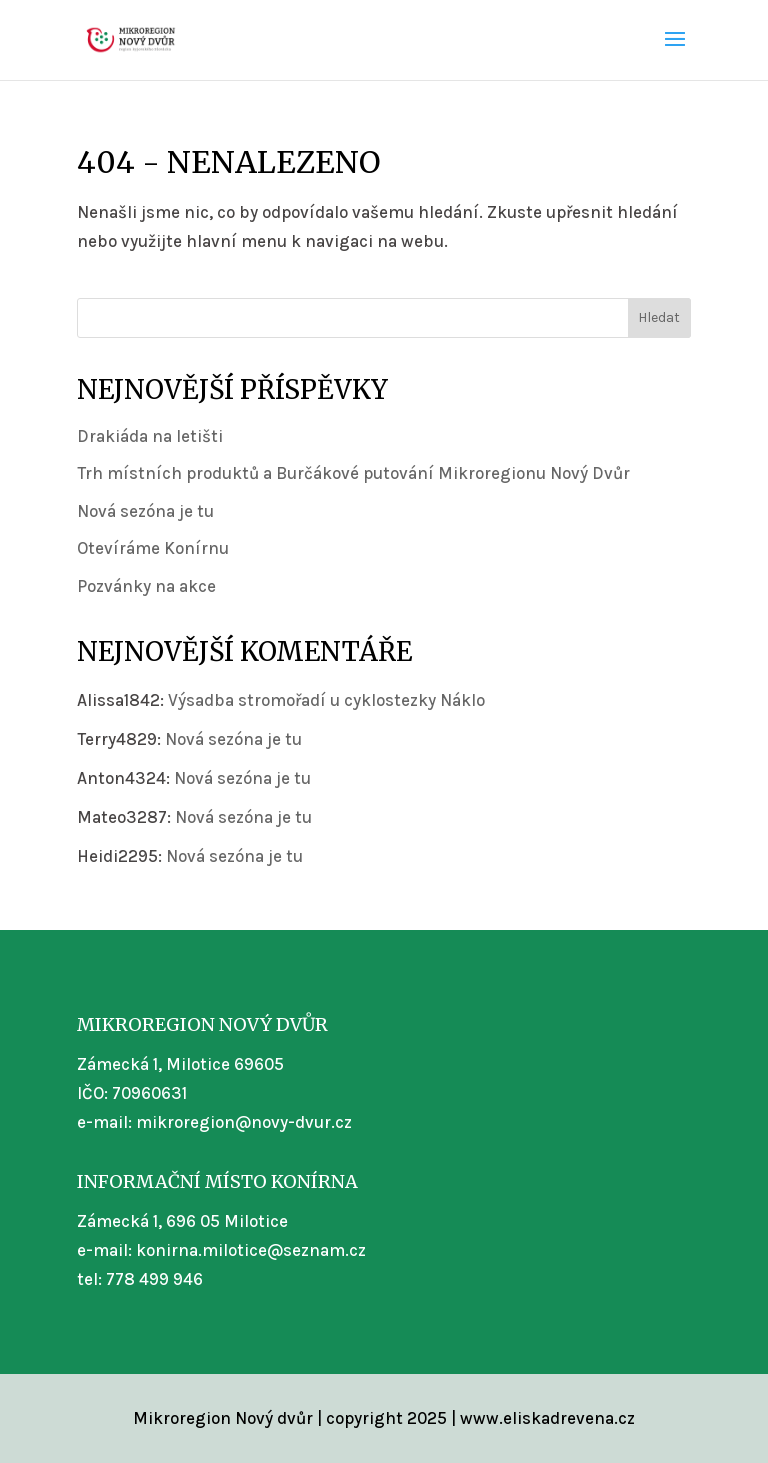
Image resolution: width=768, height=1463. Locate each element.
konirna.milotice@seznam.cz (251, 1250)
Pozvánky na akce (146, 586)
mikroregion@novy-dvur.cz (244, 1122)
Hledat (659, 317)
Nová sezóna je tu (145, 511)
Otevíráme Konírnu (153, 548)
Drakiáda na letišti (150, 436)
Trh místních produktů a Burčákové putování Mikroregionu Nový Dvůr (353, 473)
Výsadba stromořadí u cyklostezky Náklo (326, 700)
